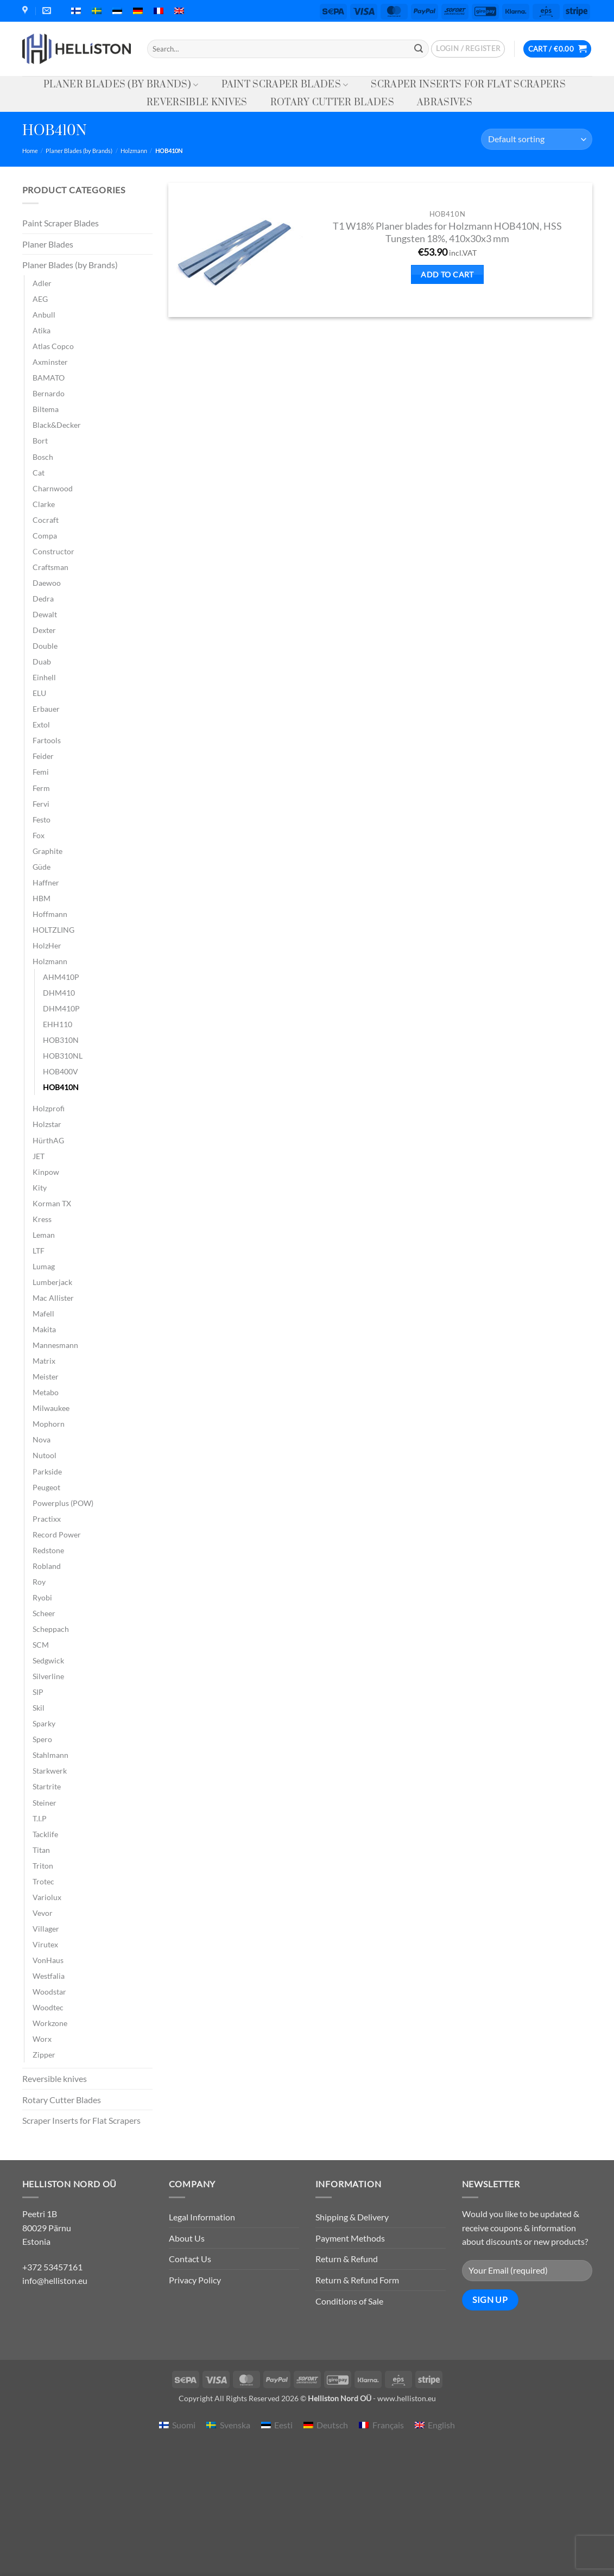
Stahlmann (50, 1754)
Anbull (44, 314)
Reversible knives (197, 103)
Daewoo (47, 582)
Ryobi (42, 1597)
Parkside (47, 1471)
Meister (46, 1376)
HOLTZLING (53, 929)
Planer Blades (47, 244)
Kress (42, 1219)
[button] (468, 49)
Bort (40, 440)
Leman (44, 1234)
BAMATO (49, 377)
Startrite (47, 1786)
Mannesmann (55, 1345)
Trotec (43, 1881)
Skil (39, 1707)
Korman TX (52, 1203)
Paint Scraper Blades (285, 85)
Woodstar (49, 1991)
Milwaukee (51, 1408)
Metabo (46, 1392)
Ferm (41, 788)
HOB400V (60, 1071)
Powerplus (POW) (63, 1503)
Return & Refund (346, 2259)
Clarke (44, 504)
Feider (43, 756)
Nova (41, 1439)
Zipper (44, 2054)
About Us (187, 2238)
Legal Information (202, 2217)
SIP (38, 1692)
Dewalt (45, 614)
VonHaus (48, 1960)
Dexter (44, 630)
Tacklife (45, 1834)
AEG (40, 298)
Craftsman (50, 567)
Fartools (47, 740)
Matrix (44, 1360)
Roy (39, 1581)
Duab (42, 661)
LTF (39, 1250)
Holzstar (47, 1124)
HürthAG (48, 1140)
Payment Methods (350, 2238)
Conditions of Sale (349, 2301)
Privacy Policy (195, 2280)
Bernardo (49, 393)
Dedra (43, 598)
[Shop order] (536, 139)
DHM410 (59, 992)
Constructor (53, 551)
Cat (39, 472)
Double (45, 645)
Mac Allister (53, 1297)
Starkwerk (50, 1770)
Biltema (46, 409)
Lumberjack (52, 1282)
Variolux (47, 1897)
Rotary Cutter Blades (332, 103)
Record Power (57, 1534)
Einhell (44, 677)
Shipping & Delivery (352, 2217)
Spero (42, 1739)
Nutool (44, 1455)
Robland (47, 1566)
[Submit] (419, 49)
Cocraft (46, 519)
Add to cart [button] (447, 274)
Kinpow (46, 1171)
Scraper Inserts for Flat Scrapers (468, 85)
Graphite (47, 851)
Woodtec (48, 2007)
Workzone (50, 2023)
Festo (41, 819)
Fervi (41, 803)
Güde (41, 866)
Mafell (43, 1313)
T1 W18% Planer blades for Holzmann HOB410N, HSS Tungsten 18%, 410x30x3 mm (447, 232)
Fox (39, 835)
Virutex (45, 1944)
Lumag (44, 1266)
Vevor (43, 1912)
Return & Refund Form (357, 2280)
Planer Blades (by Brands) (121, 85)
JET (39, 1156)
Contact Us (190, 2259)
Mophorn (49, 1423)
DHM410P (61, 1008)
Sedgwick (48, 1660)
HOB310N (61, 1040)
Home (30, 150)
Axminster (50, 361)
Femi (41, 771)
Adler (42, 283)
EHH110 (57, 1024)
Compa (45, 535)
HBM (41, 898)
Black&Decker (57, 424)
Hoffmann (50, 914)
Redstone (48, 1550)
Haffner (46, 882)
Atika (41, 330)
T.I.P (40, 1818)
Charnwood (53, 488)
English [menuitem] (441, 2425)
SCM (41, 1644)
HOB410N (61, 1087)
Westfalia (49, 1975)
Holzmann (134, 150)
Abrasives (444, 103)
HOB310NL (63, 1055)
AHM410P (61, 977)
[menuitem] (76, 10)
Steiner (44, 1802)
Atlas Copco (53, 346)
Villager (46, 1928)
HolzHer (47, 945)
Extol (41, 724)
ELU (39, 693)
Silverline (48, 1676)
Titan (41, 1850)
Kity (40, 1187)
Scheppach (51, 1629)
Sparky (44, 1723)
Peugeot (46, 1487)
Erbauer (46, 708)
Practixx (47, 1518)
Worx (42, 2038)
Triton (43, 1865)
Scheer (44, 1613)
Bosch (43, 456)
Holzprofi (49, 1108)
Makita (44, 1329)
